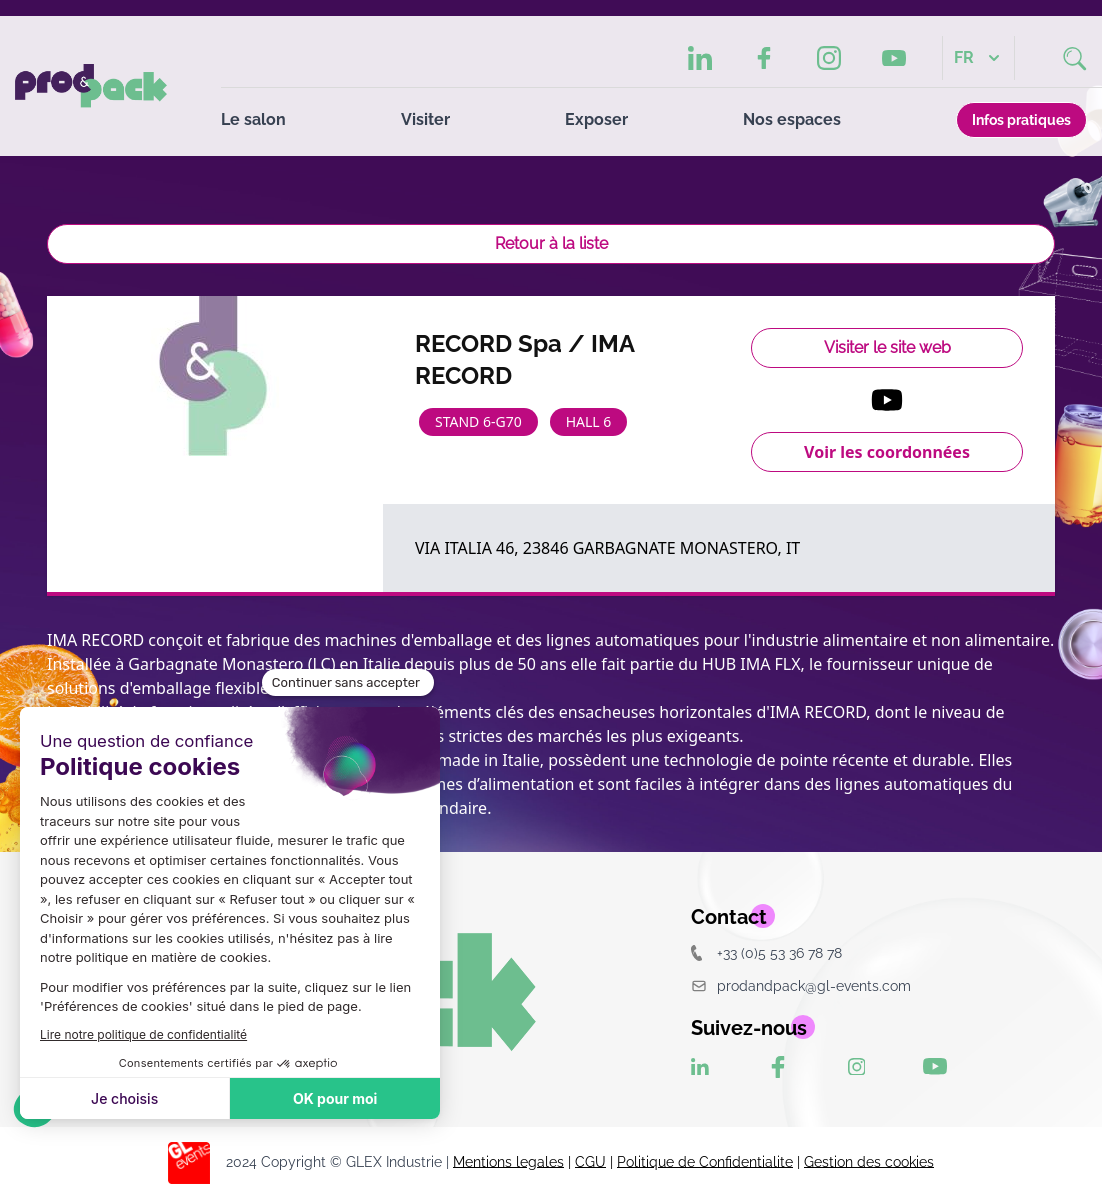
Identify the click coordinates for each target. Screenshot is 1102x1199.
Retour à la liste (551, 243)
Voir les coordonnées (887, 452)
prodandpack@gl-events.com (801, 985)
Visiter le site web (887, 347)
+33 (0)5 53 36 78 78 (766, 952)
